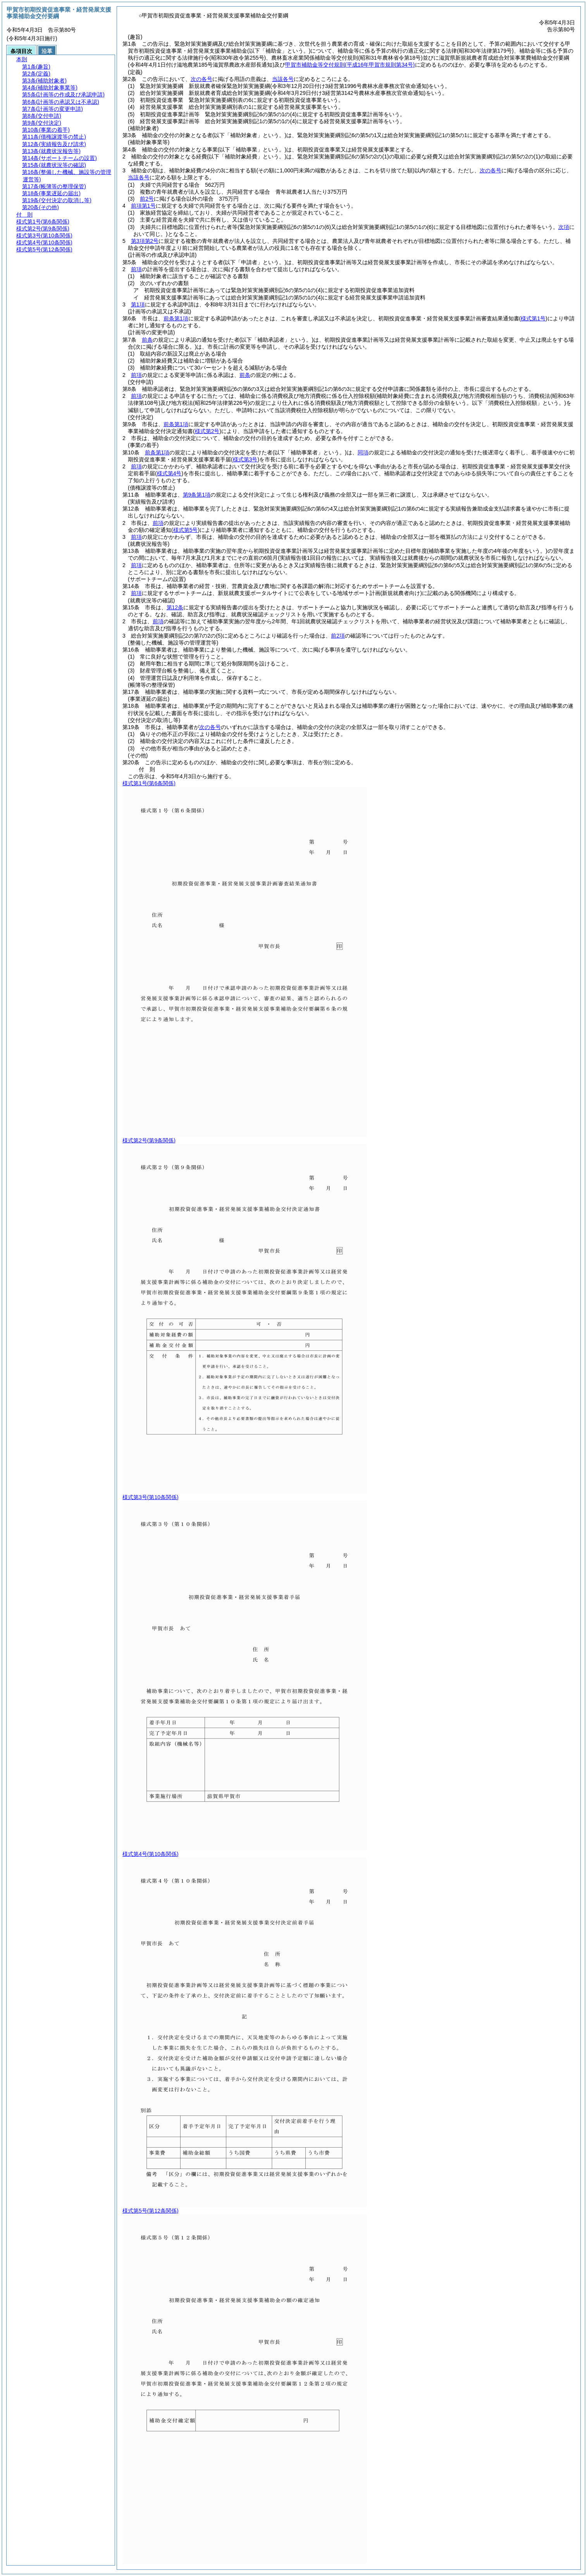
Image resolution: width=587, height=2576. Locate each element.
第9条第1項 (197, 495)
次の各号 (201, 79)
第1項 (138, 304)
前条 (147, 340)
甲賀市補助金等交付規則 (350, 65)
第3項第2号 (145, 241)
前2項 (338, 636)
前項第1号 (143, 206)
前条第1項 (176, 318)
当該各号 (283, 79)
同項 (363, 452)
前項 (136, 269)
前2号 (147, 199)
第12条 (175, 607)
